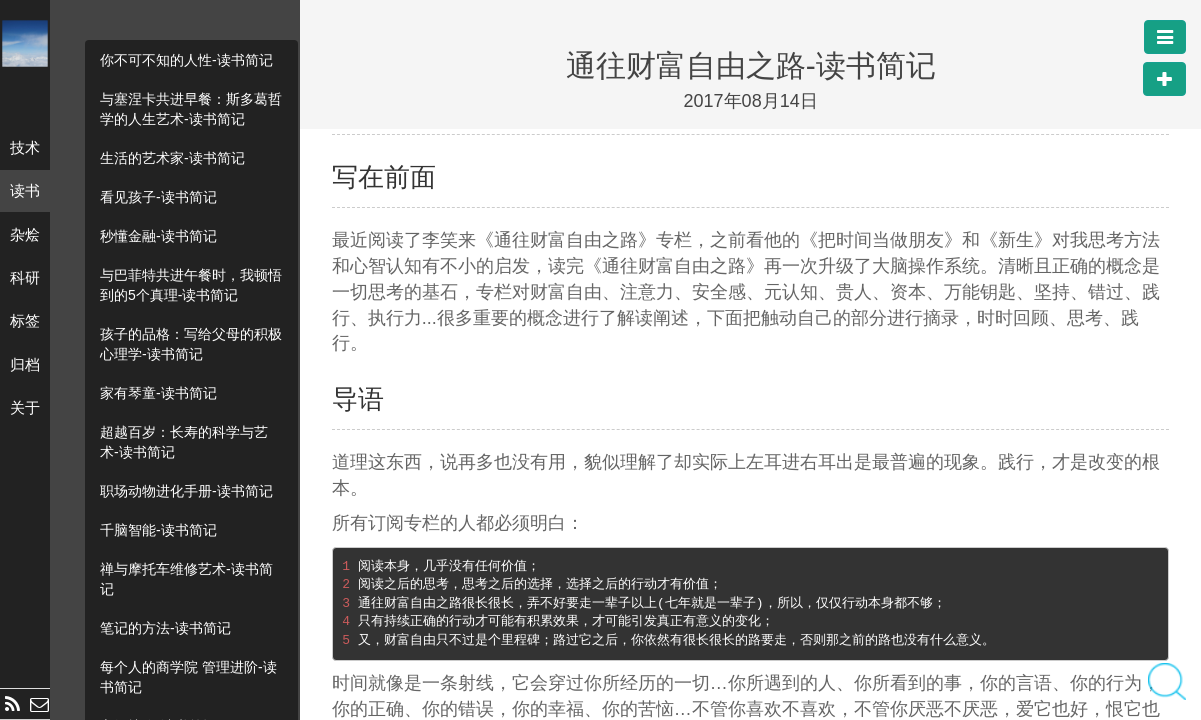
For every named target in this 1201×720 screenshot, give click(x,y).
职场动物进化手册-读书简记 (186, 491)
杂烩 (25, 234)
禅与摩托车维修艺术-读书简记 (186, 579)
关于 (25, 407)
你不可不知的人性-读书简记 (186, 60)
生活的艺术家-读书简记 (172, 158)
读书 (25, 190)
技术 (25, 147)
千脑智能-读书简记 (158, 530)
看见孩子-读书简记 (158, 197)
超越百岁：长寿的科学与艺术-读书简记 (184, 442)
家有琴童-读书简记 (158, 393)
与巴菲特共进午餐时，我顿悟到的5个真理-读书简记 (191, 285)
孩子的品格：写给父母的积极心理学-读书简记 (191, 344)
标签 (25, 320)
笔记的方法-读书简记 (165, 628)
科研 (25, 277)
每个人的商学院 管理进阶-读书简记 (188, 677)
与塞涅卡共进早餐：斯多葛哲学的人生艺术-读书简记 (191, 109)
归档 (25, 364)
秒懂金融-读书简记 (158, 236)
